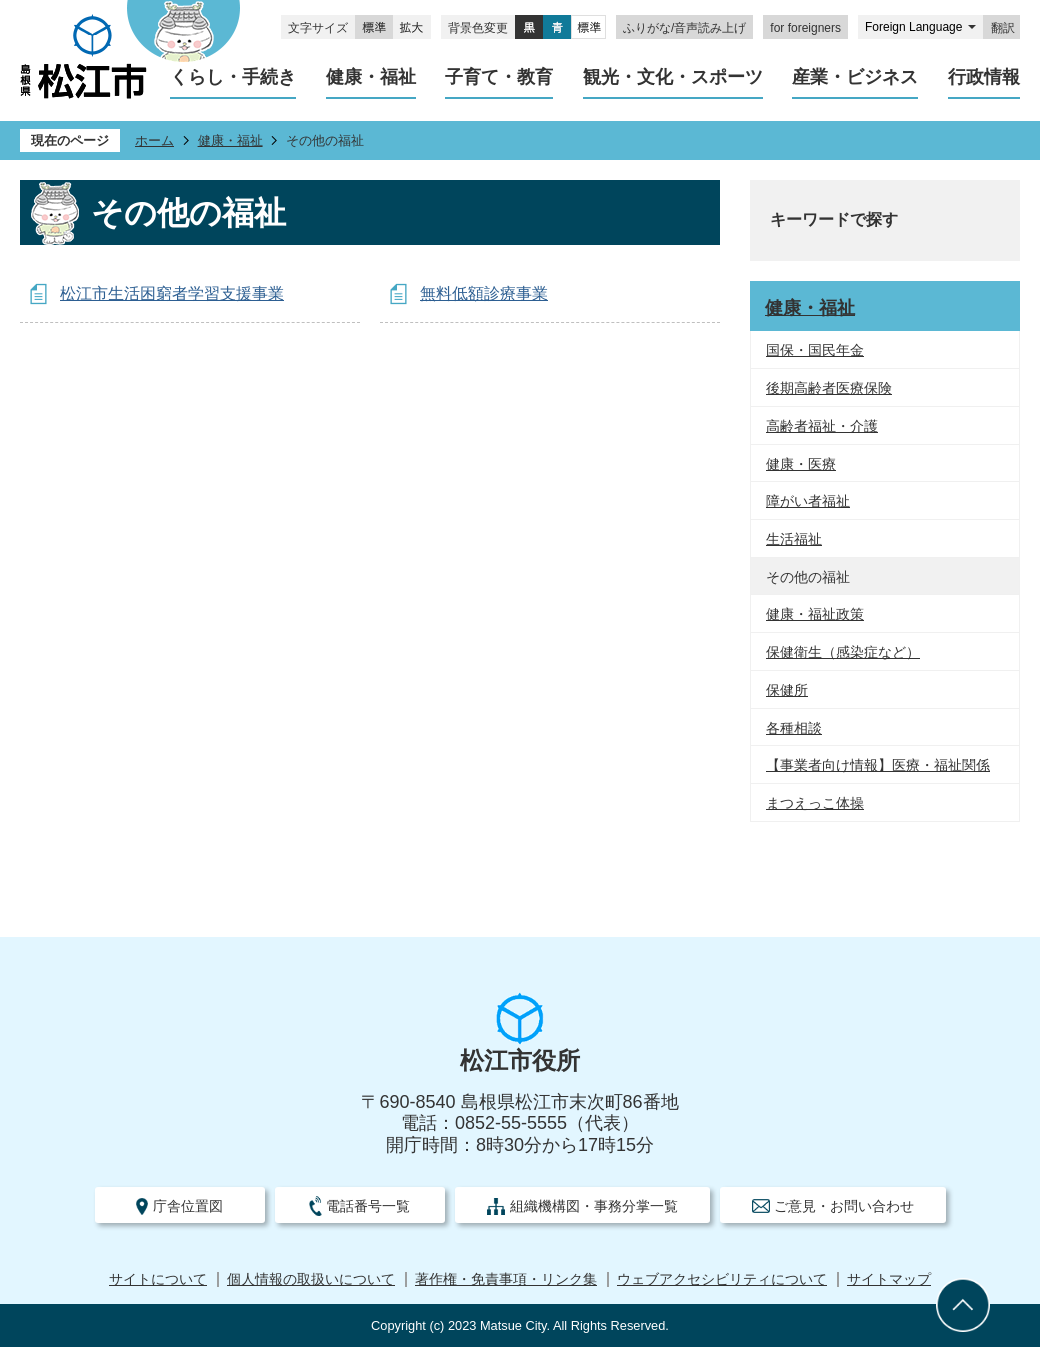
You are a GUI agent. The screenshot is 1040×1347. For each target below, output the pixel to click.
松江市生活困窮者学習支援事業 (172, 293)
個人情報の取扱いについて (311, 1279)
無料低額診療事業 (484, 293)
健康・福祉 (230, 140)
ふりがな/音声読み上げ (684, 28)
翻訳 (1003, 28)
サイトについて (158, 1279)
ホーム (154, 140)
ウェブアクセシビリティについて (722, 1279)
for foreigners (805, 28)
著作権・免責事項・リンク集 (506, 1279)
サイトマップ (889, 1279)
